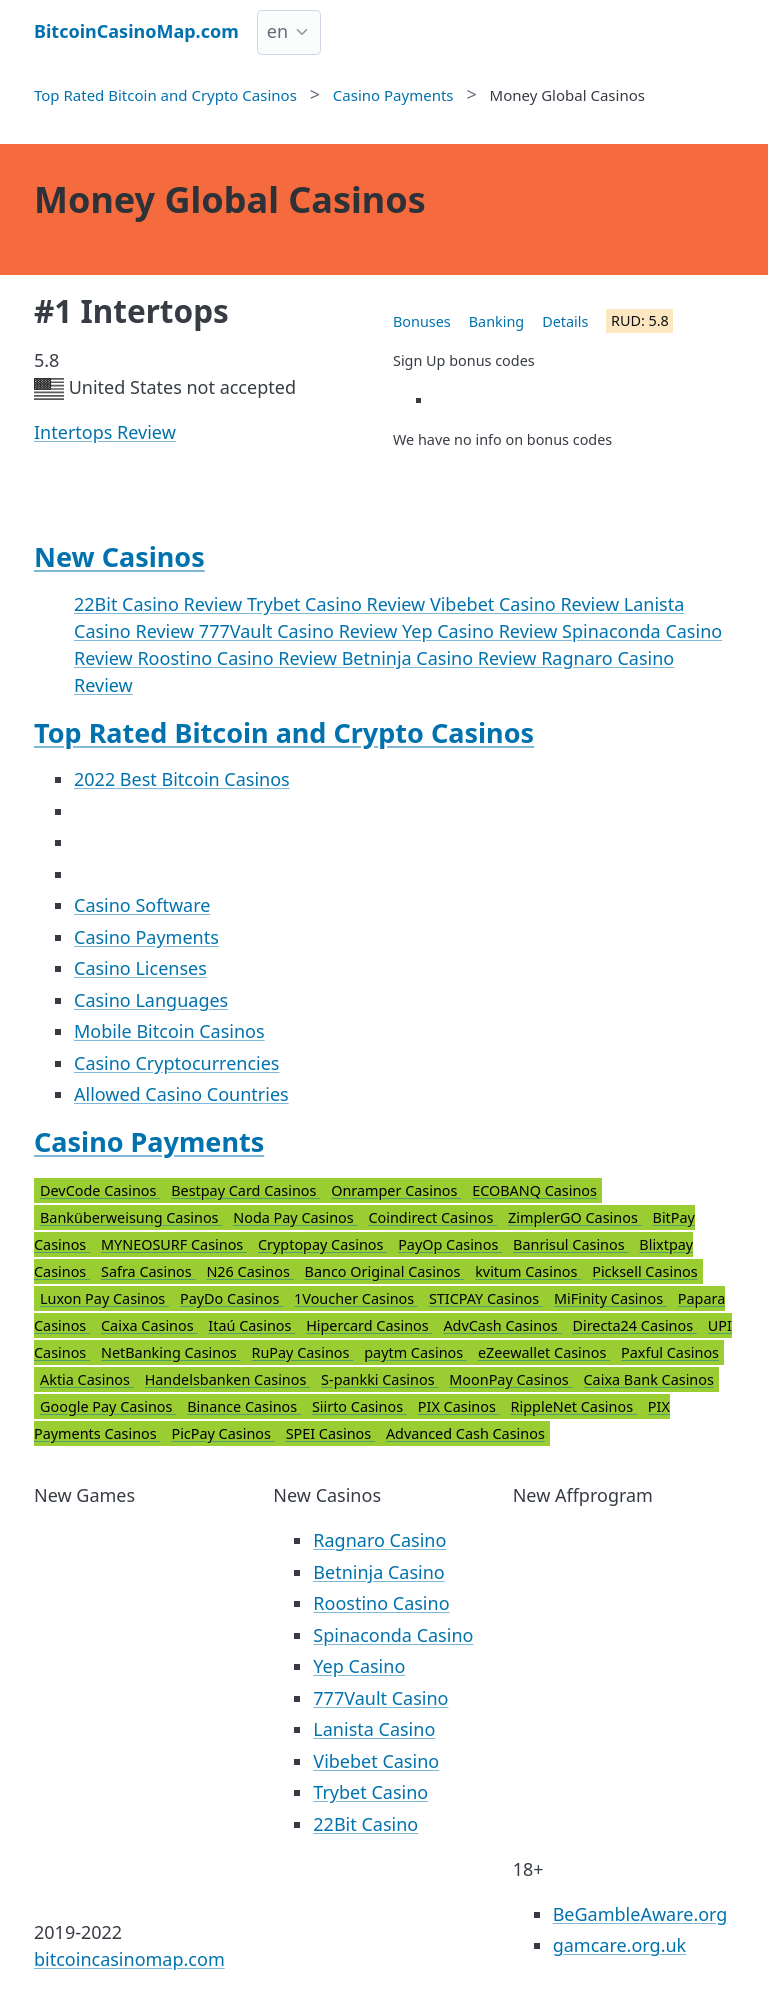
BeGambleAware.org (640, 1914)
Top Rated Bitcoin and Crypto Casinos (284, 732)
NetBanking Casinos (170, 1352)
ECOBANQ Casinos (534, 1190)
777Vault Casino (380, 1698)
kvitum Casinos (528, 1271)
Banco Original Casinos (385, 1271)
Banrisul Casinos (570, 1244)
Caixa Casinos (149, 1325)
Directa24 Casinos (634, 1325)
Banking (496, 321)
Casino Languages (151, 1000)
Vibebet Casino (376, 1761)
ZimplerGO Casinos (575, 1217)
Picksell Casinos (644, 1271)
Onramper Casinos (396, 1190)
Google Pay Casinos (108, 1406)
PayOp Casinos (450, 1244)
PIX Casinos (459, 1406)
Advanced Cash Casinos (465, 1433)
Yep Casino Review (482, 631)
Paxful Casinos (670, 1352)
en (277, 31)
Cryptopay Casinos (322, 1244)
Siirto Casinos (359, 1406)
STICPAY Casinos (486, 1298)
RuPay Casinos (302, 1352)
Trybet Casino (370, 1792)
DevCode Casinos (100, 1190)
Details (565, 321)
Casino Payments (146, 937)
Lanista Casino (374, 1729)
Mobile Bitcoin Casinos (169, 1031)
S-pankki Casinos (379, 1379)
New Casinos (119, 556)
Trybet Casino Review (338, 604)
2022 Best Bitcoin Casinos (182, 779)
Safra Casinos (148, 1271)
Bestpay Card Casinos (245, 1190)
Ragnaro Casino (379, 1540)
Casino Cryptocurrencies (177, 1063)
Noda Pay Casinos (295, 1217)
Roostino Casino (381, 1603)
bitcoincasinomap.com (129, 1959)
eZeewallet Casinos (544, 1352)
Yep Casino (359, 1666)
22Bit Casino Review (160, 604)
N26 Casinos (249, 1271)
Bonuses (422, 321)
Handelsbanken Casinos (227, 1379)
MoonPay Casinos (510, 1379)
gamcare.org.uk (620, 1945)
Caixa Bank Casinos (649, 1379)
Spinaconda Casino (393, 1635)
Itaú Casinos (251, 1325)
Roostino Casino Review (239, 658)
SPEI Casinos (330, 1433)
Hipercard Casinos (369, 1325)
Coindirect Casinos (432, 1217)
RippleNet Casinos (574, 1406)
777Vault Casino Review (300, 631)
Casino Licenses (140, 968)
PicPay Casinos (222, 1433)
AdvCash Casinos (502, 1325)
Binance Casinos (244, 1406)
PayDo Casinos (231, 1298)
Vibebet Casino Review (527, 604)
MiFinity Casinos (610, 1298)
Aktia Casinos (87, 1379)
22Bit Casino (365, 1824)
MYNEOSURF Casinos (174, 1244)
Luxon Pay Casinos (104, 1298)
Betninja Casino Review (442, 658)
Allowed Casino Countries (181, 1094)
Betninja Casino (378, 1572)
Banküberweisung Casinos (131, 1217)
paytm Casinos (415, 1352)
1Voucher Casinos (356, 1298)
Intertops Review (105, 432)
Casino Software (142, 905)
